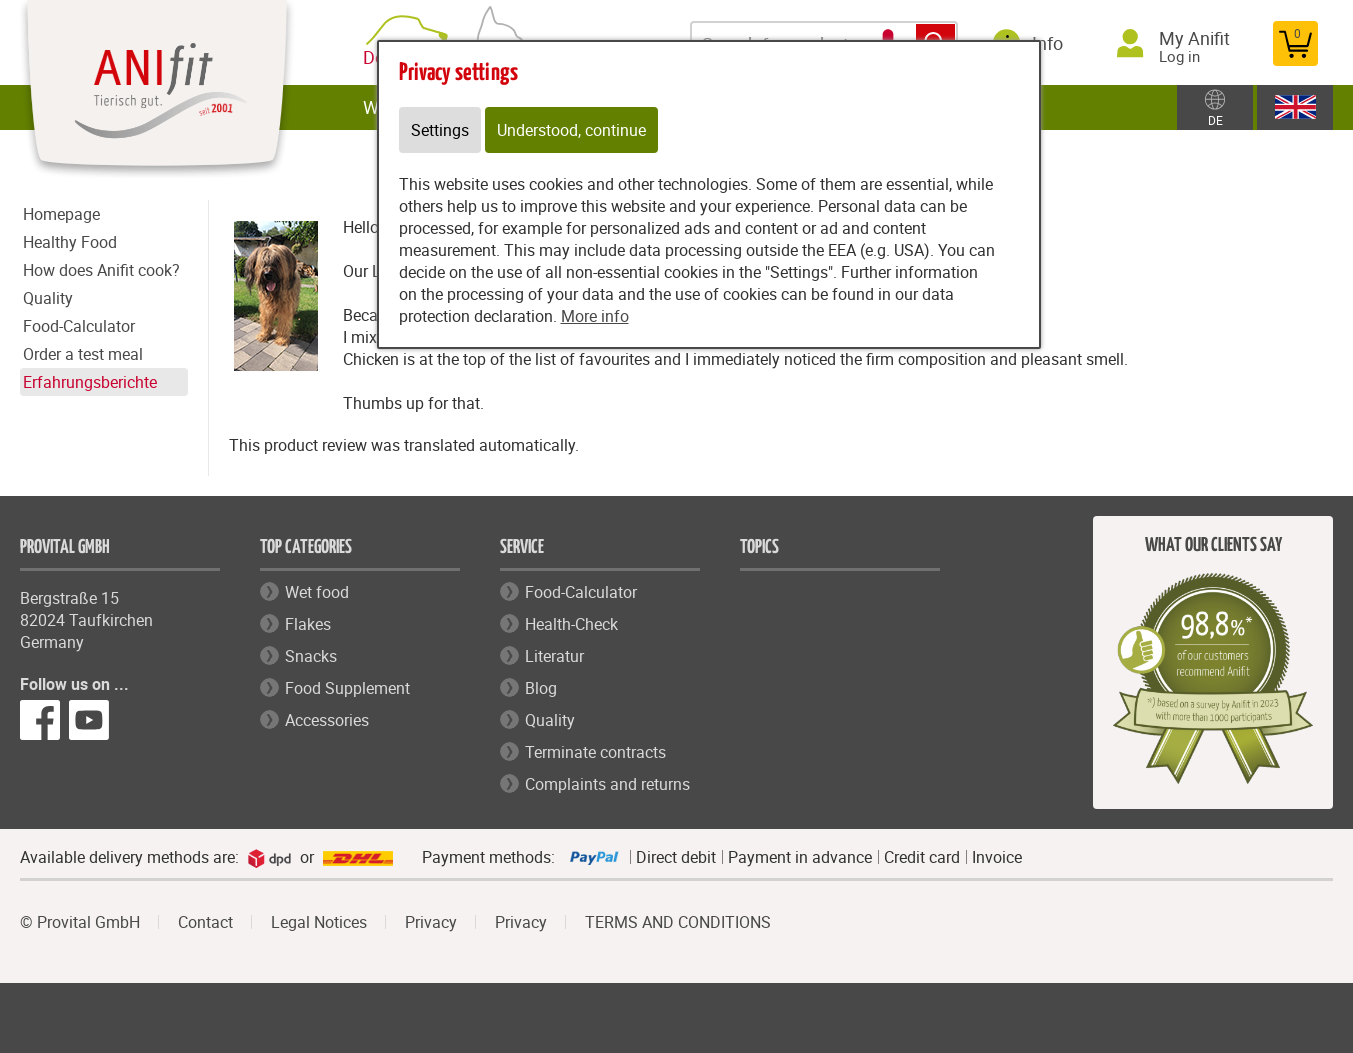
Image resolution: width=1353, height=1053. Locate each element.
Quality (48, 298)
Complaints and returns (607, 784)
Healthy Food (70, 242)
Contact (205, 922)
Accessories (327, 720)
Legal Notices (319, 922)
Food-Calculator (79, 326)
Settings (440, 130)
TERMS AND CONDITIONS (678, 922)
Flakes (308, 624)
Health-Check (571, 624)
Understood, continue (571, 130)
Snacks (311, 656)
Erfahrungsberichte (90, 382)
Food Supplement (347, 688)
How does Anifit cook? (101, 270)
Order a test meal (83, 354)
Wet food (317, 592)
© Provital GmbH (80, 922)
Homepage (61, 214)
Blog (541, 688)
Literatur (554, 656)
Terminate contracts (595, 752)
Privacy (431, 922)
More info (595, 316)
